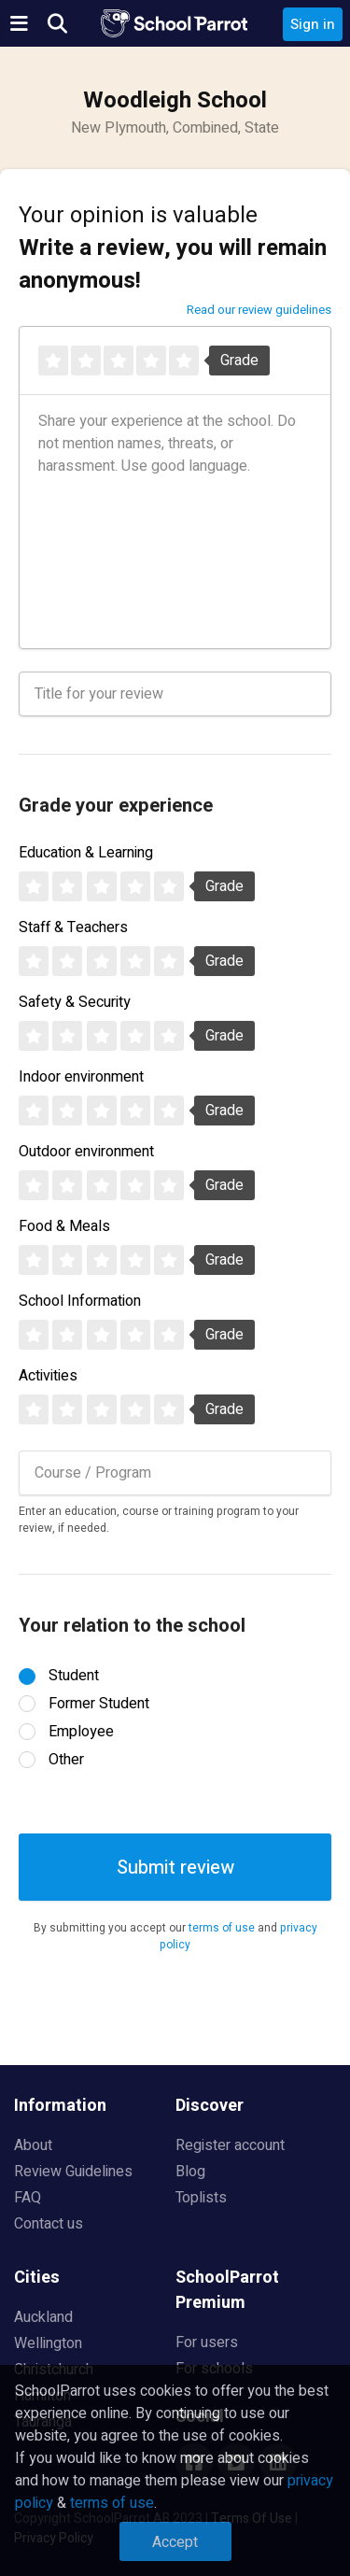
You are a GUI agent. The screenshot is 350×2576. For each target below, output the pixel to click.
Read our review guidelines (259, 309)
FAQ (27, 2198)
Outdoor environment (86, 1151)
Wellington (48, 2343)
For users (206, 2342)
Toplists (201, 2198)
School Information (80, 1301)
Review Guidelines (73, 2171)
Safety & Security (75, 1002)
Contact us (48, 2224)
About (33, 2145)
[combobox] (175, 1473)
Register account (230, 2145)
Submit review (175, 1867)
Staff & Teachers (73, 927)
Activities (48, 1376)
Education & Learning (86, 853)
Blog (190, 2171)
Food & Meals (64, 1226)
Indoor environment (81, 1077)
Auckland (43, 2317)
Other (66, 1759)
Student (74, 1675)
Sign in (312, 24)
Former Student (99, 1703)
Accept (175, 2542)
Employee (81, 1731)
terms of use (222, 1927)
